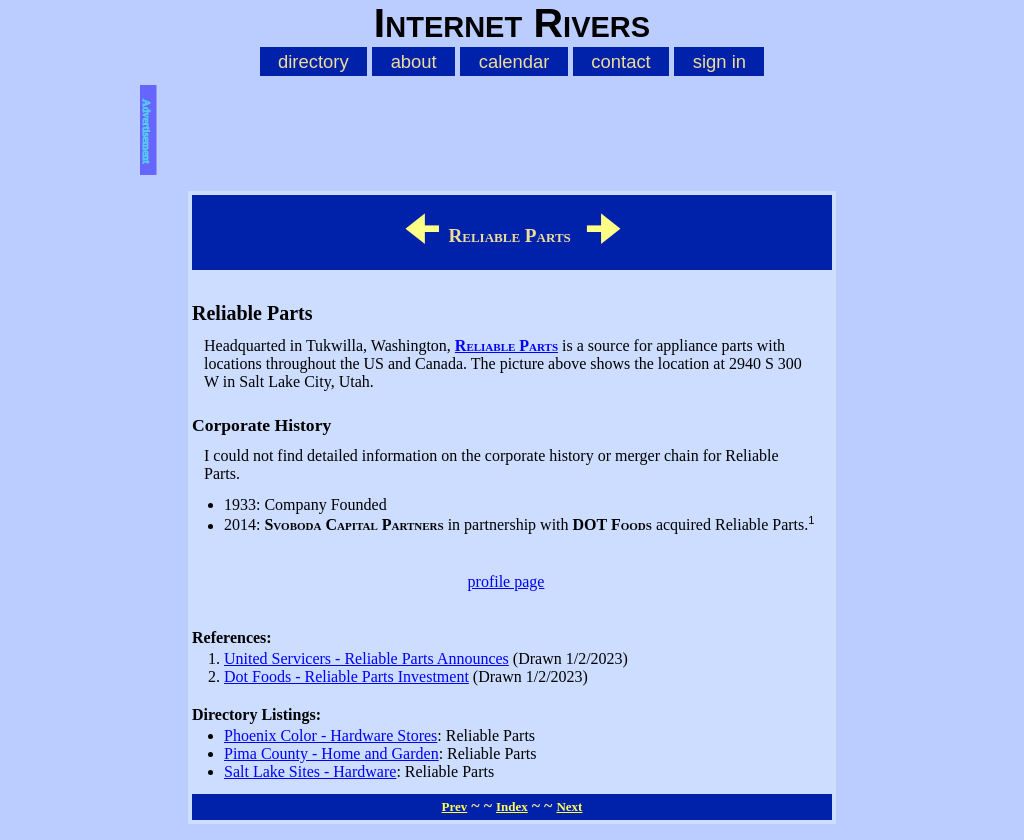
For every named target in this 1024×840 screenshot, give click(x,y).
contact (620, 61)
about (414, 61)
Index (512, 806)
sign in (719, 61)
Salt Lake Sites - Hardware (310, 771)
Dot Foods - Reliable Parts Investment (346, 676)
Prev (455, 806)
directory (313, 61)
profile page (506, 581)
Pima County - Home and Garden (331, 753)
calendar (514, 61)
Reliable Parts (506, 345)
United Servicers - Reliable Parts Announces (366, 658)
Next (569, 806)
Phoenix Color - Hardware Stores (330, 735)
